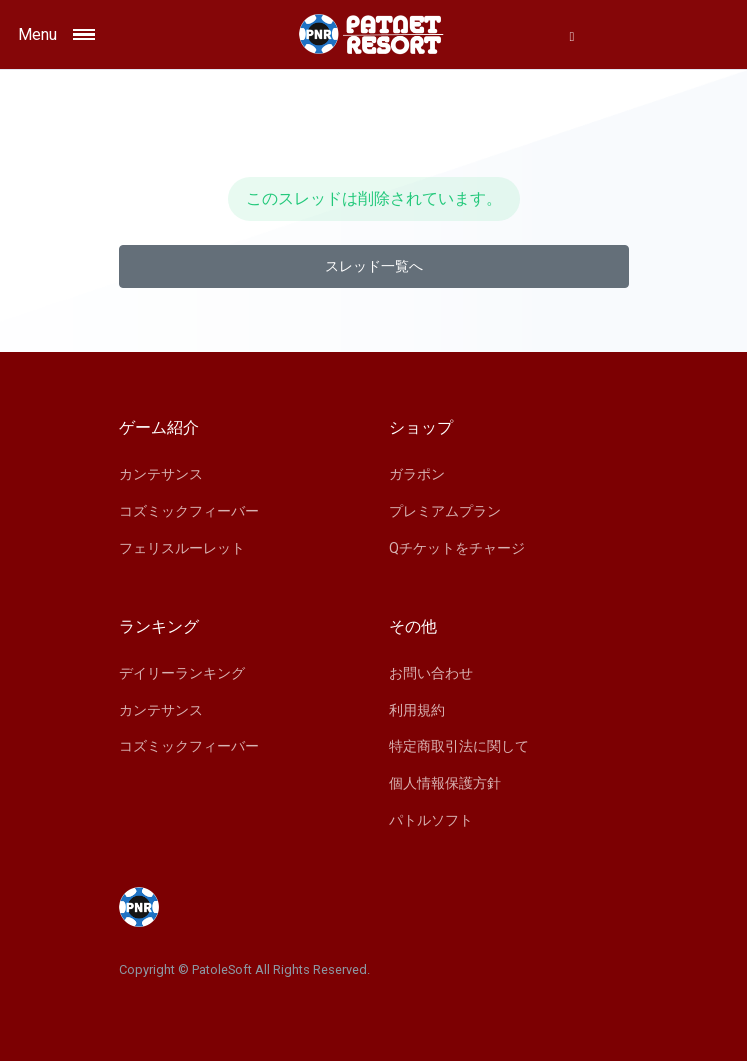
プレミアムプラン (445, 511)
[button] (572, 36)
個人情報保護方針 (445, 783)
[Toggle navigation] (104, 34)
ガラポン (417, 474)
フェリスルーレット (182, 548)
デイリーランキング (182, 673)
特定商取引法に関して (459, 746)
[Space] (374, 34)
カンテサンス (161, 474)
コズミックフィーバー (189, 511)
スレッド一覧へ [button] (374, 266)
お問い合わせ (431, 673)
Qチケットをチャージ (457, 548)
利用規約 (417, 710)
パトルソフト (431, 820)
